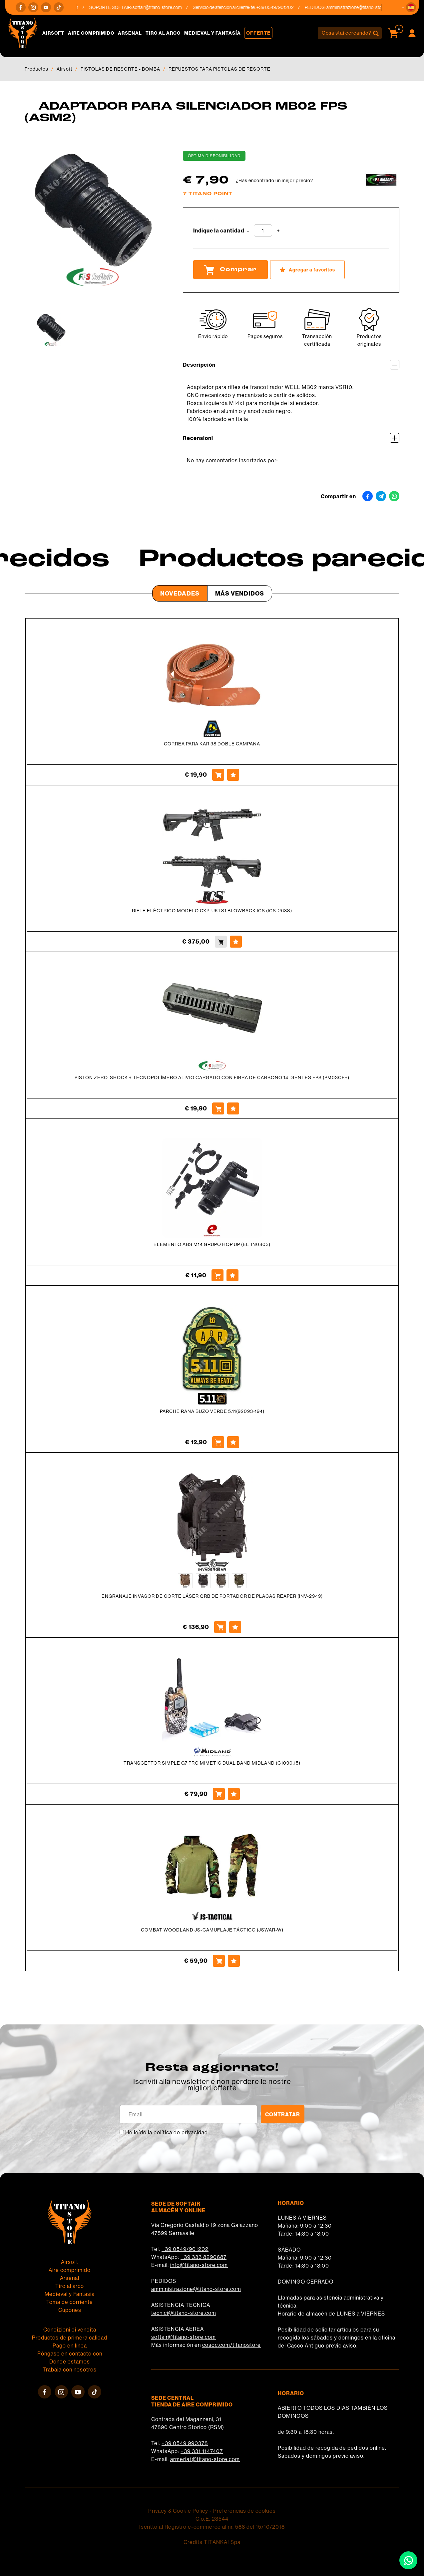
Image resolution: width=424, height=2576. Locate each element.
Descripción (291, 364)
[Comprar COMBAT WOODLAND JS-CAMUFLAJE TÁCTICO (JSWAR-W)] (219, 1961)
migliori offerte (212, 2087)
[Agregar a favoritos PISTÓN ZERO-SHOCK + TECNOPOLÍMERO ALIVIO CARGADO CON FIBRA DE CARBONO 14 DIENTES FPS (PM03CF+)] (233, 1108)
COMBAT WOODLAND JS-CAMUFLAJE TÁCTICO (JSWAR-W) (212, 1930)
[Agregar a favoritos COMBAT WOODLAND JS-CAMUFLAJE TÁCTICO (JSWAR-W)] (234, 1961)
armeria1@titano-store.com (205, 2459)
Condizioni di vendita (69, 2329)
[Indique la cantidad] (263, 230)
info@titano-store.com (199, 2265)
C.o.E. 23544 (212, 2518)
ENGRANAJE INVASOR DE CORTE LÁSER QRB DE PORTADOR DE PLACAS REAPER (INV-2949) (212, 1596)
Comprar (230, 270)
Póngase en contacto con (69, 2353)
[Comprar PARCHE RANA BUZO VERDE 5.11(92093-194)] (218, 1442)
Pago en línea (70, 2345)
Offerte (258, 33)
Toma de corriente (69, 2302)
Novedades (180, 593)
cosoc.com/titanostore (231, 2345)
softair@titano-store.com (163, 7)
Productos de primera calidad (69, 2337)
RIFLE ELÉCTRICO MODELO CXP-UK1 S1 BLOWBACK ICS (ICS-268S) (212, 911)
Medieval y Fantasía (212, 33)
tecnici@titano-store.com (183, 2313)
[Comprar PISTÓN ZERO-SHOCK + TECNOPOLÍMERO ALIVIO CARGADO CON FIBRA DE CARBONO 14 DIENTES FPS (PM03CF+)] (218, 1108)
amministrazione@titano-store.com (366, 7)
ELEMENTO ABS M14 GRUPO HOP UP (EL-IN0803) (212, 1244)
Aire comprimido (91, 33)
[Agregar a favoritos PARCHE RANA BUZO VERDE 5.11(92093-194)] (233, 1442)
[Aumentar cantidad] (278, 231)
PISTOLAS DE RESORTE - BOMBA (120, 69)
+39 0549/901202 (185, 2249)
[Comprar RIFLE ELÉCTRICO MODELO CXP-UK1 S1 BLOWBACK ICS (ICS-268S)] (221, 942)
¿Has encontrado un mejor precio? (274, 181)
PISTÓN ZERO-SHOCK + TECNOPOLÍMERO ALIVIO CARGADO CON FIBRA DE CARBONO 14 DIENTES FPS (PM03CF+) (212, 1077)
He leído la (166, 2132)
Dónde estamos (69, 2361)
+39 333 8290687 (203, 2257)
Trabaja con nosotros (70, 2369)
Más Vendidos (239, 593)
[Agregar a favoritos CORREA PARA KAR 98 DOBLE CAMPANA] (233, 775)
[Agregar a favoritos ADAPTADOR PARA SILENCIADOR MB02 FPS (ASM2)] (307, 269)
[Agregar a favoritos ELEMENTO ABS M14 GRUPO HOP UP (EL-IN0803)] (232, 1275)
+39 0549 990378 (185, 2443)
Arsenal (130, 33)
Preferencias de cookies (244, 2510)
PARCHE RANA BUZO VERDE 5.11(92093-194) (212, 1411)
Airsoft (53, 33)
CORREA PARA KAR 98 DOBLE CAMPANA (212, 744)
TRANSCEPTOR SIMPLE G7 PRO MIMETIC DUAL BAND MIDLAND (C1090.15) (212, 1763)
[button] (411, 7)
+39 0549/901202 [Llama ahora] (280, 7)
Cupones (69, 2310)
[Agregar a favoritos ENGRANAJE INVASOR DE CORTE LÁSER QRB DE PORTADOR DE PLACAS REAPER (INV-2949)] (235, 1627)
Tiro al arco (163, 33)
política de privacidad (181, 2132)
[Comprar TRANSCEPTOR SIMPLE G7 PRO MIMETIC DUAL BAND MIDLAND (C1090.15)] (219, 1794)
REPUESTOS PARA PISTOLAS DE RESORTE (219, 69)
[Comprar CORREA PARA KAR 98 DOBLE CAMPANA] (218, 775)
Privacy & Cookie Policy (178, 2510)
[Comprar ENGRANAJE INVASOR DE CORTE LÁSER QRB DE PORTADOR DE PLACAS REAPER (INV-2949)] (220, 1627)
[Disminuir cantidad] (248, 231)
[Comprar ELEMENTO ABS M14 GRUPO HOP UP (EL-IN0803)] (217, 1275)
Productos (36, 69)
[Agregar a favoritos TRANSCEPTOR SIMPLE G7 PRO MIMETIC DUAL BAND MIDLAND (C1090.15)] (234, 1794)
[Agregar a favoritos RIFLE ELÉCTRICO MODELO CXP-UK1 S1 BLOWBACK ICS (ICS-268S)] (236, 942)
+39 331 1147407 (202, 2451)
